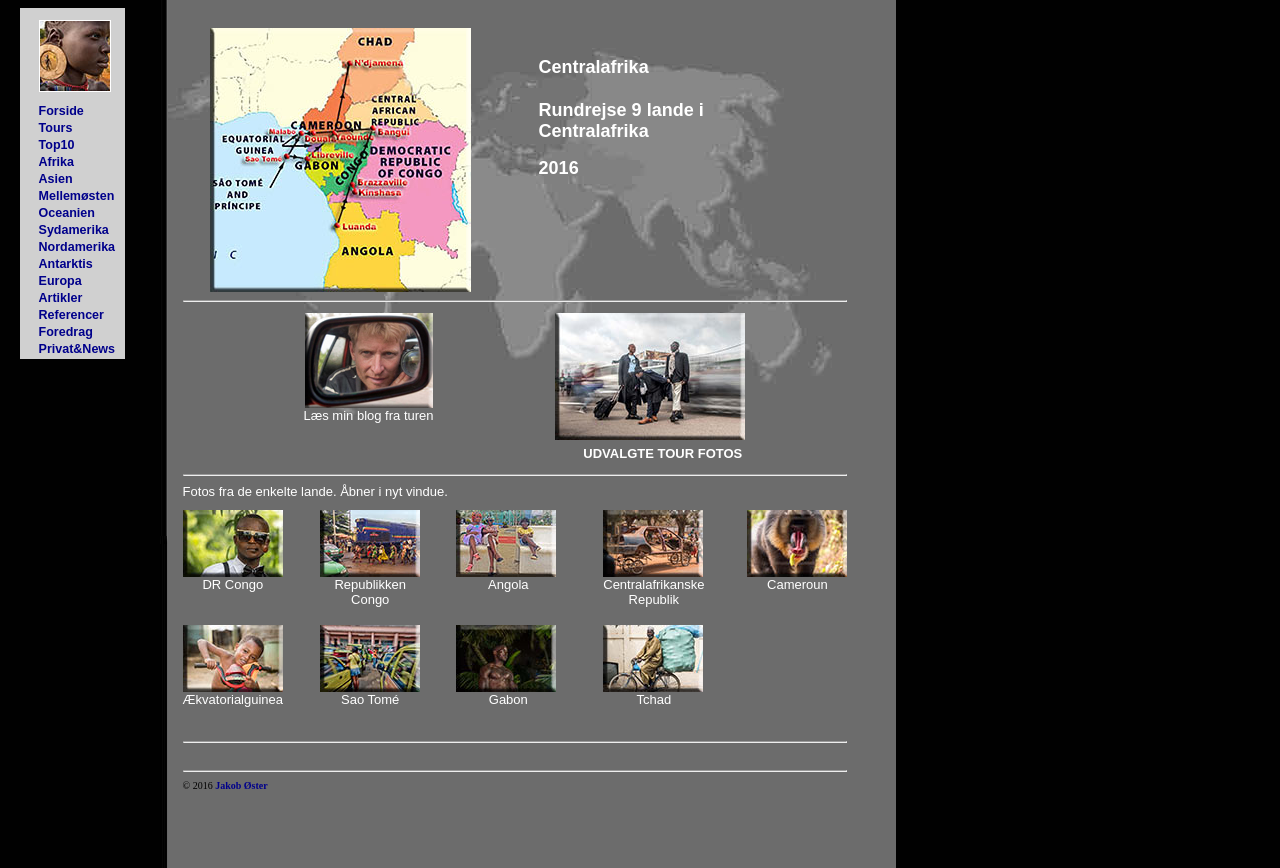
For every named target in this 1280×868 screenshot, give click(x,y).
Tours (56, 128)
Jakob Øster (241, 785)
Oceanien (67, 213)
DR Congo (232, 584)
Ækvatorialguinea (233, 699)
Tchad (653, 699)
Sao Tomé (370, 699)
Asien (56, 179)
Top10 (57, 145)
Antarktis (66, 264)
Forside (61, 111)
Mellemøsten (77, 196)
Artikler (61, 298)
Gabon (508, 699)
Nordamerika (77, 247)
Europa (60, 281)
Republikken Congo (370, 592)
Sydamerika (74, 230)
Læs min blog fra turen (368, 415)
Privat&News (77, 349)
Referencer (71, 315)
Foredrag (66, 332)
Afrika (56, 162)
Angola (508, 584)
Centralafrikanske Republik (653, 592)
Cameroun (797, 584)
